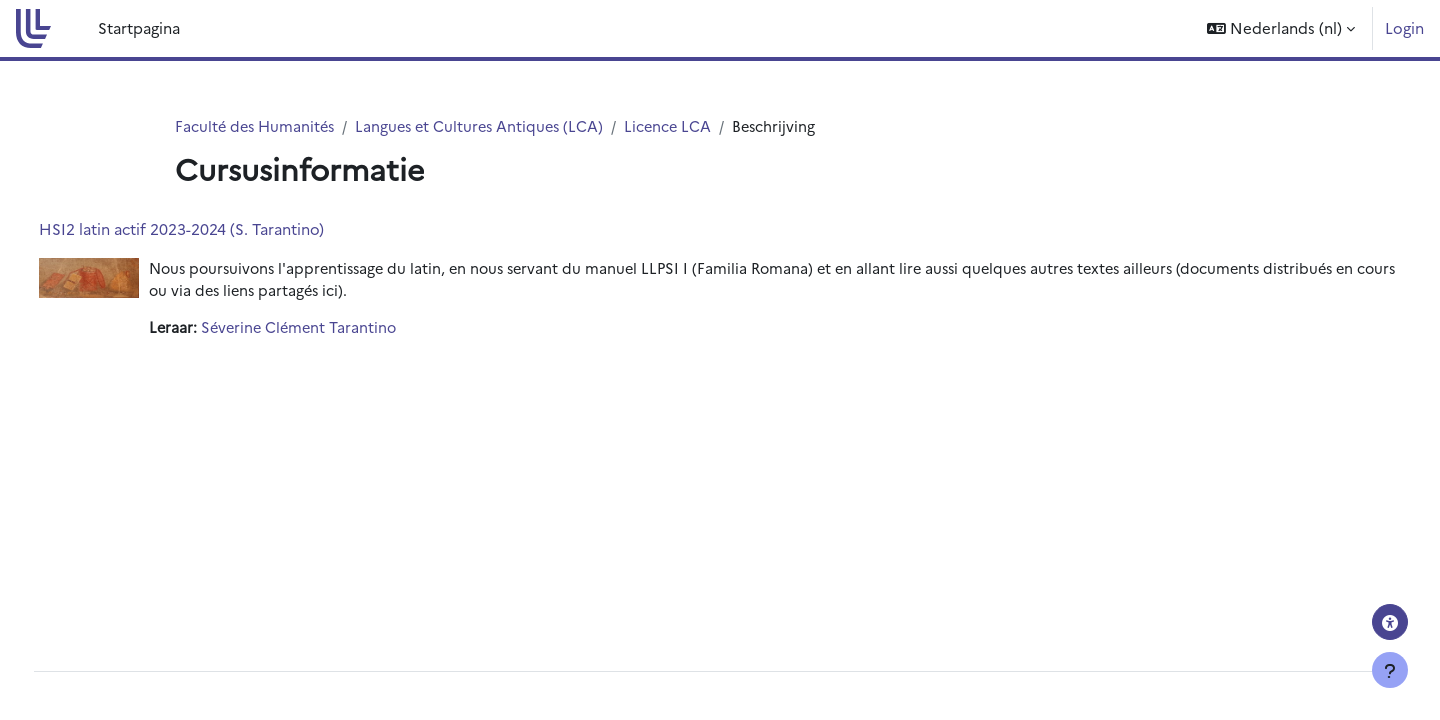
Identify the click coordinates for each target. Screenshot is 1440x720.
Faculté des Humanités (257, 126)
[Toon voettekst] (1390, 670)
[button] (1281, 28)
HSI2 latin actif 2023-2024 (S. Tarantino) (218, 229)
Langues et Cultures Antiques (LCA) (488, 126)
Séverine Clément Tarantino (339, 329)
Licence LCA (681, 126)
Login (1404, 27)
